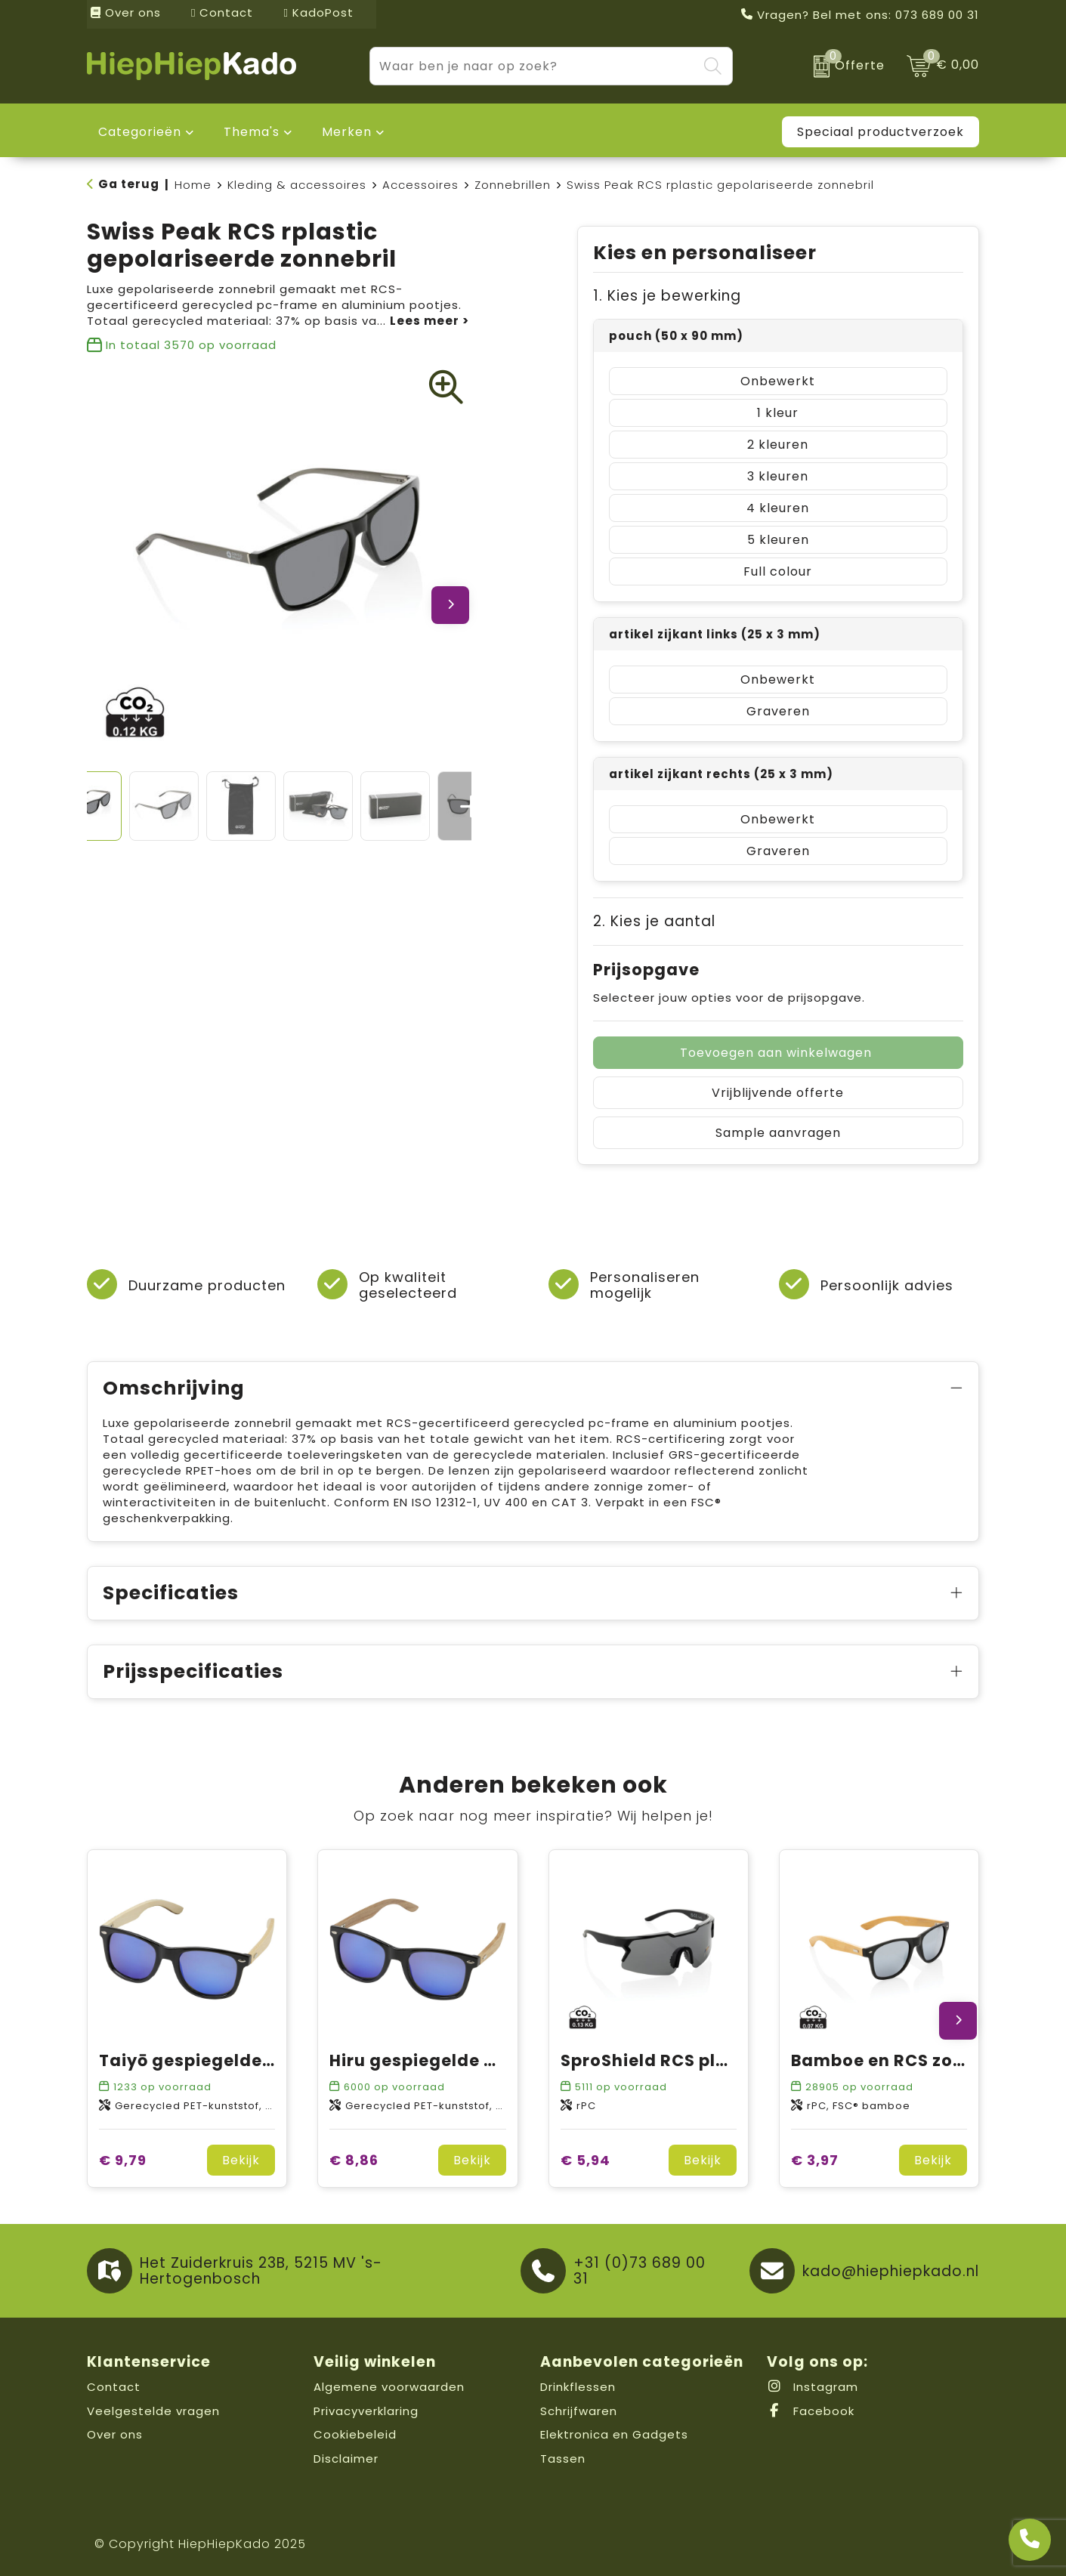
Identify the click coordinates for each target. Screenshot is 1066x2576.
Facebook (810, 2411)
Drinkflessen (578, 2387)
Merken (347, 132)
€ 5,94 (585, 2160)
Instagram (812, 2387)
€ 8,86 (354, 2160)
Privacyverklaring (366, 2411)
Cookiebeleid (355, 2434)
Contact (222, 12)
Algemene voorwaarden (389, 2387)
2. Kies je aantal (654, 921)
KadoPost (318, 12)
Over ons (126, 12)
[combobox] (534, 66)
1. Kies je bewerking (667, 296)
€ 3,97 (815, 2160)
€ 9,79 (123, 2160)
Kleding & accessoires (296, 185)
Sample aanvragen (778, 1132)
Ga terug (128, 184)
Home (193, 185)
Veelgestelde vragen (153, 2411)
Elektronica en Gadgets (614, 2434)
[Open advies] (1030, 2540)
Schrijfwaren (578, 2411)
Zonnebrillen (512, 185)
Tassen (563, 2458)
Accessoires (420, 185)
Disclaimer (346, 2458)
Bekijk (241, 2160)
